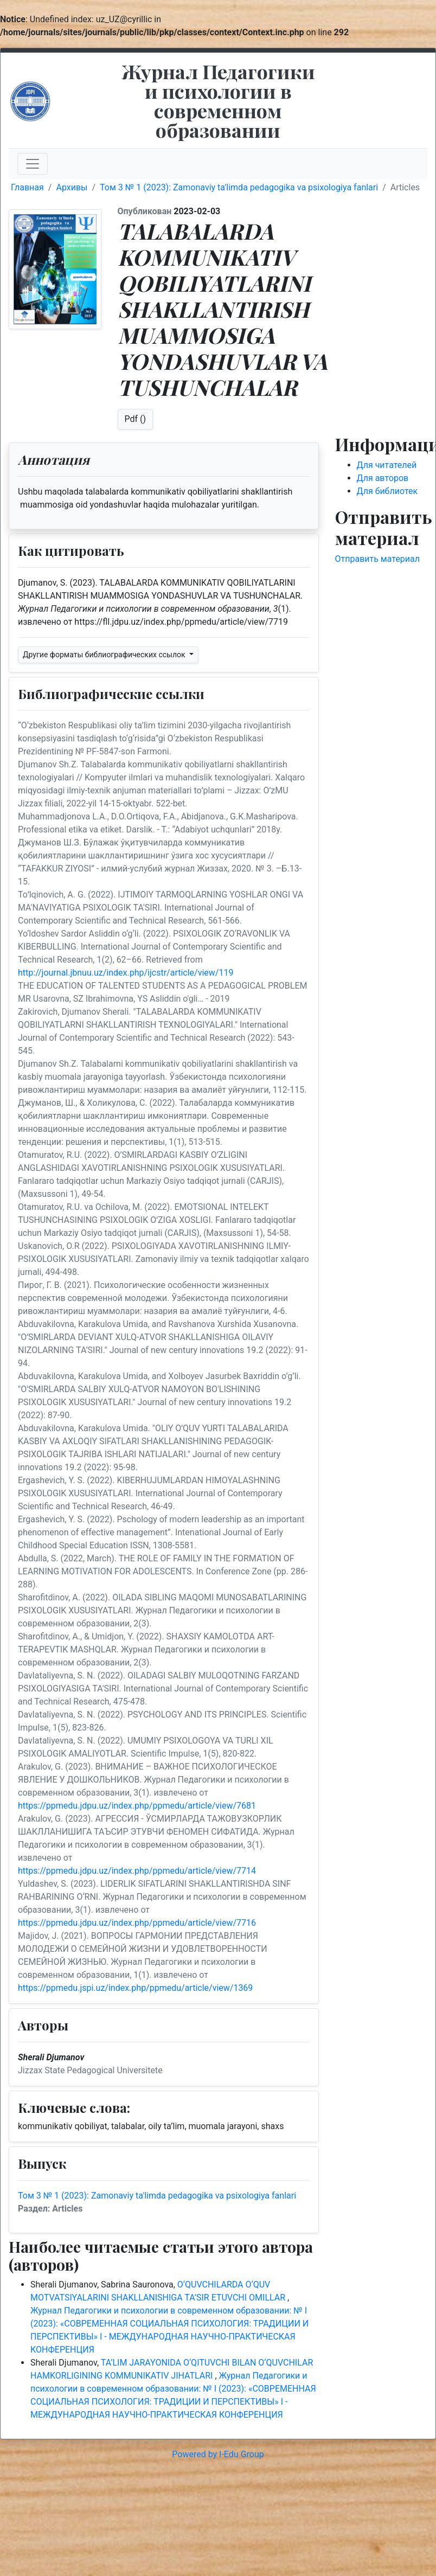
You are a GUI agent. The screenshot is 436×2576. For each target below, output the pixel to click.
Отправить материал (377, 559)
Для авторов (383, 478)
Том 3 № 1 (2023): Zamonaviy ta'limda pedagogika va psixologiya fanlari (239, 187)
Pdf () (135, 419)
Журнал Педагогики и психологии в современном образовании (218, 100)
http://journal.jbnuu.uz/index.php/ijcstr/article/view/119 (125, 972)
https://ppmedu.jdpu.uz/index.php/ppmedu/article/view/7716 (137, 1923)
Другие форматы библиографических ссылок (105, 654)
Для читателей (387, 465)
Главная (27, 187)
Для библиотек (387, 491)
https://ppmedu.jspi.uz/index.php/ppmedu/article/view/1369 (135, 1988)
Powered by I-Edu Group (218, 2454)
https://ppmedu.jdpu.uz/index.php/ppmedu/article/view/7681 (137, 1805)
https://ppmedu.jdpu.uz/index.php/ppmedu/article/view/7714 (137, 1871)
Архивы (71, 187)
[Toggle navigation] (32, 164)
